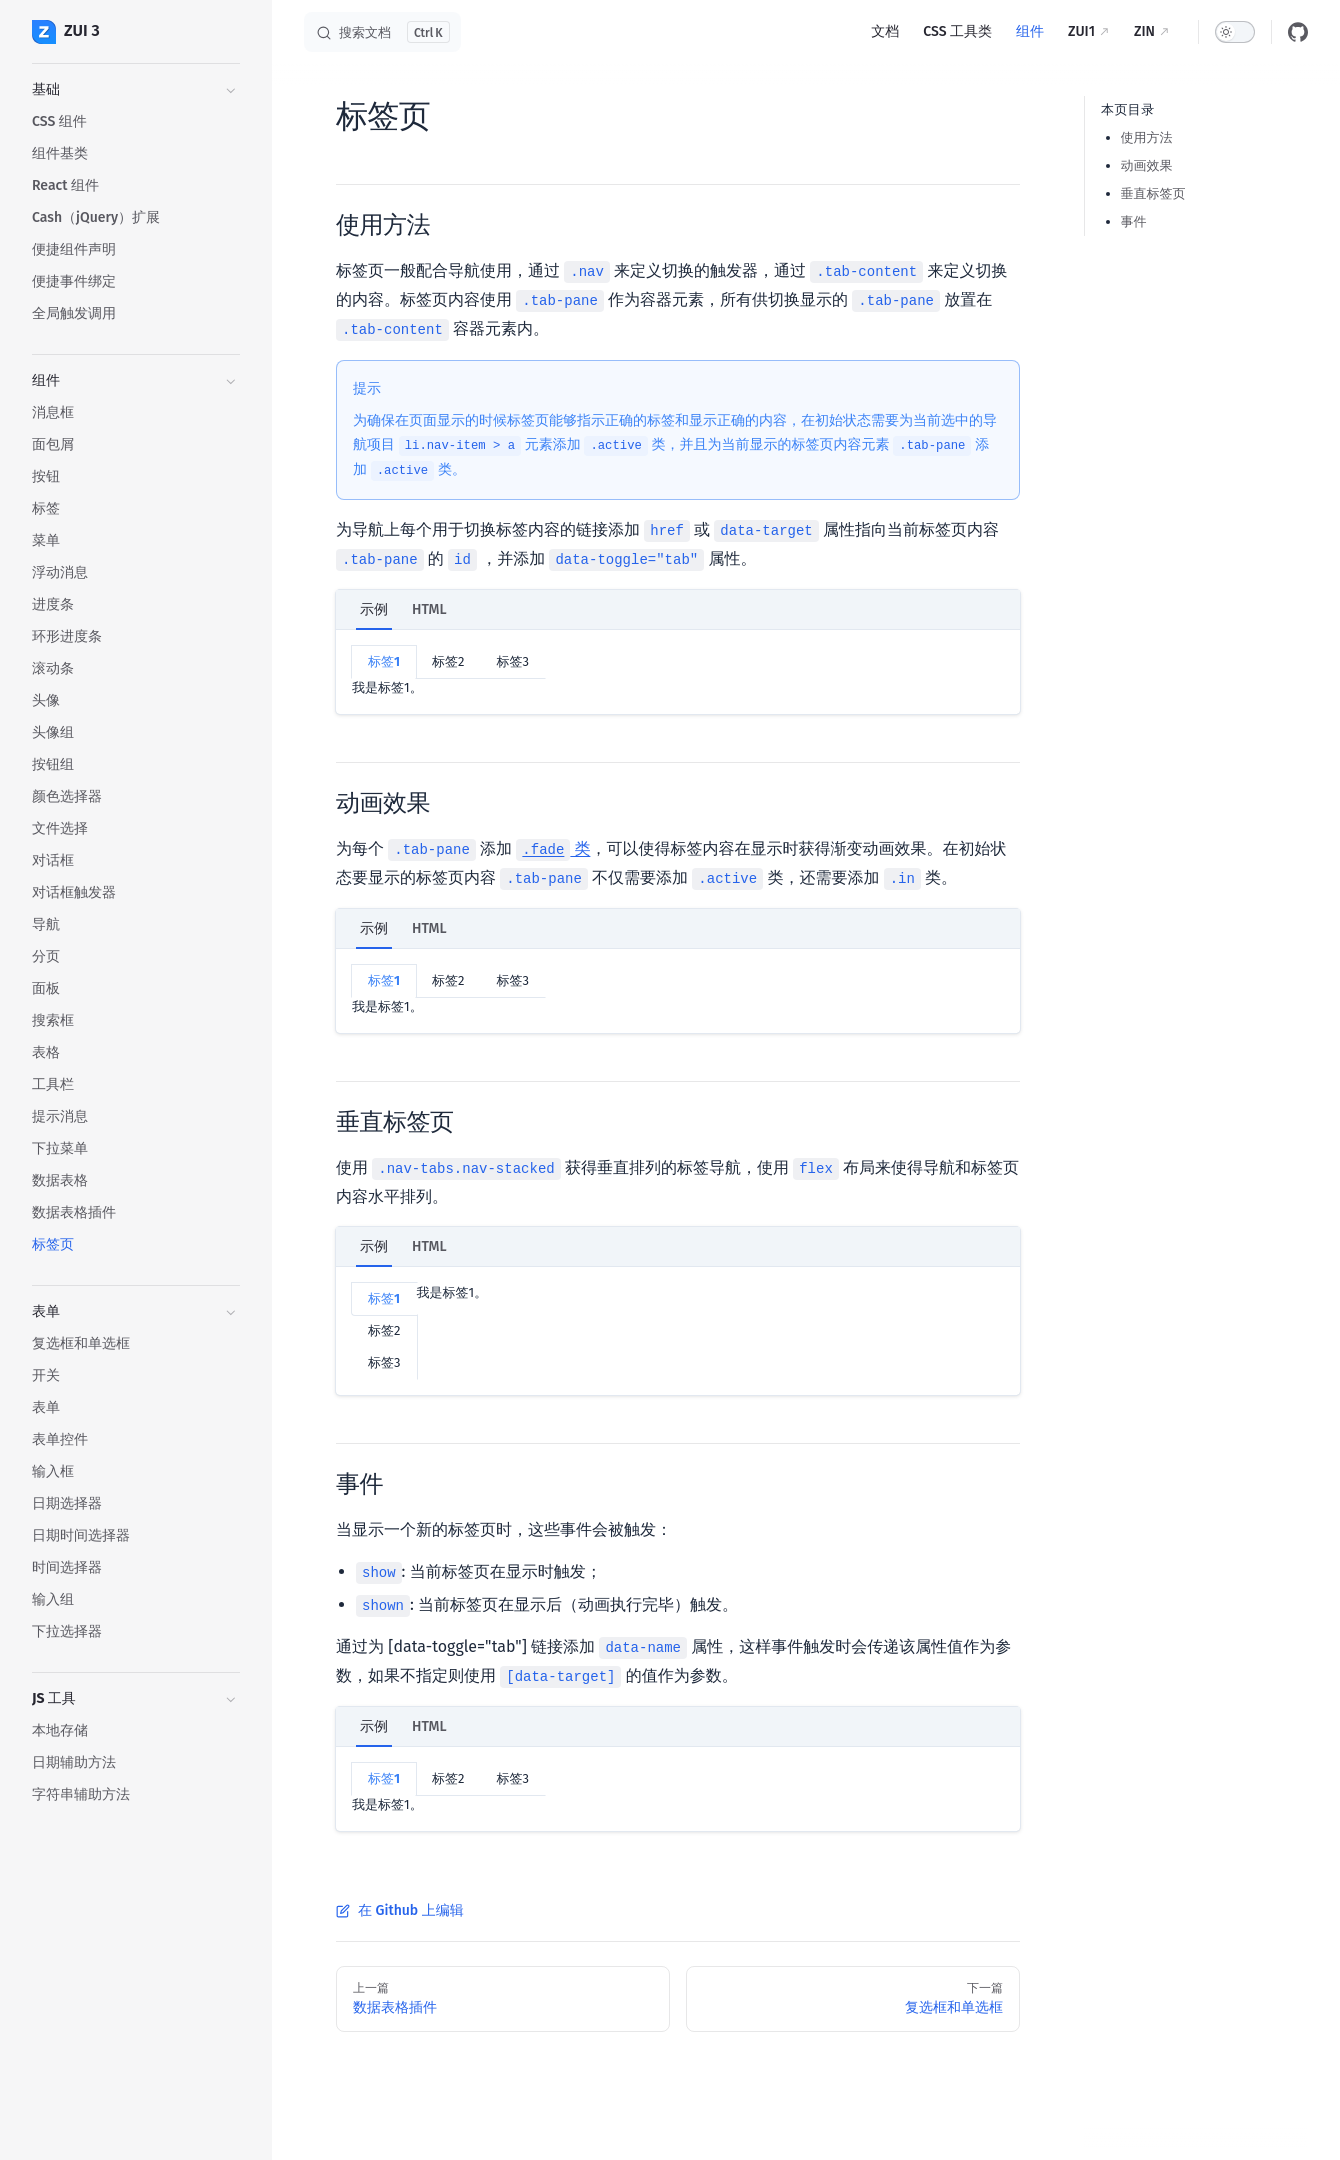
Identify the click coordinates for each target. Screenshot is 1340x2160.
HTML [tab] (429, 609)
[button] (136, 90)
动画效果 (1147, 165)
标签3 (512, 661)
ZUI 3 (66, 32)
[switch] (1235, 32)
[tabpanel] (678, 672)
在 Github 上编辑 (400, 1910)
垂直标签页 (1153, 193)
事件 (1134, 221)
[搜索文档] (382, 32)
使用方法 (1147, 137)
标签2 (448, 661)
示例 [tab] (374, 609)
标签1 (384, 661)
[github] (1298, 32)
